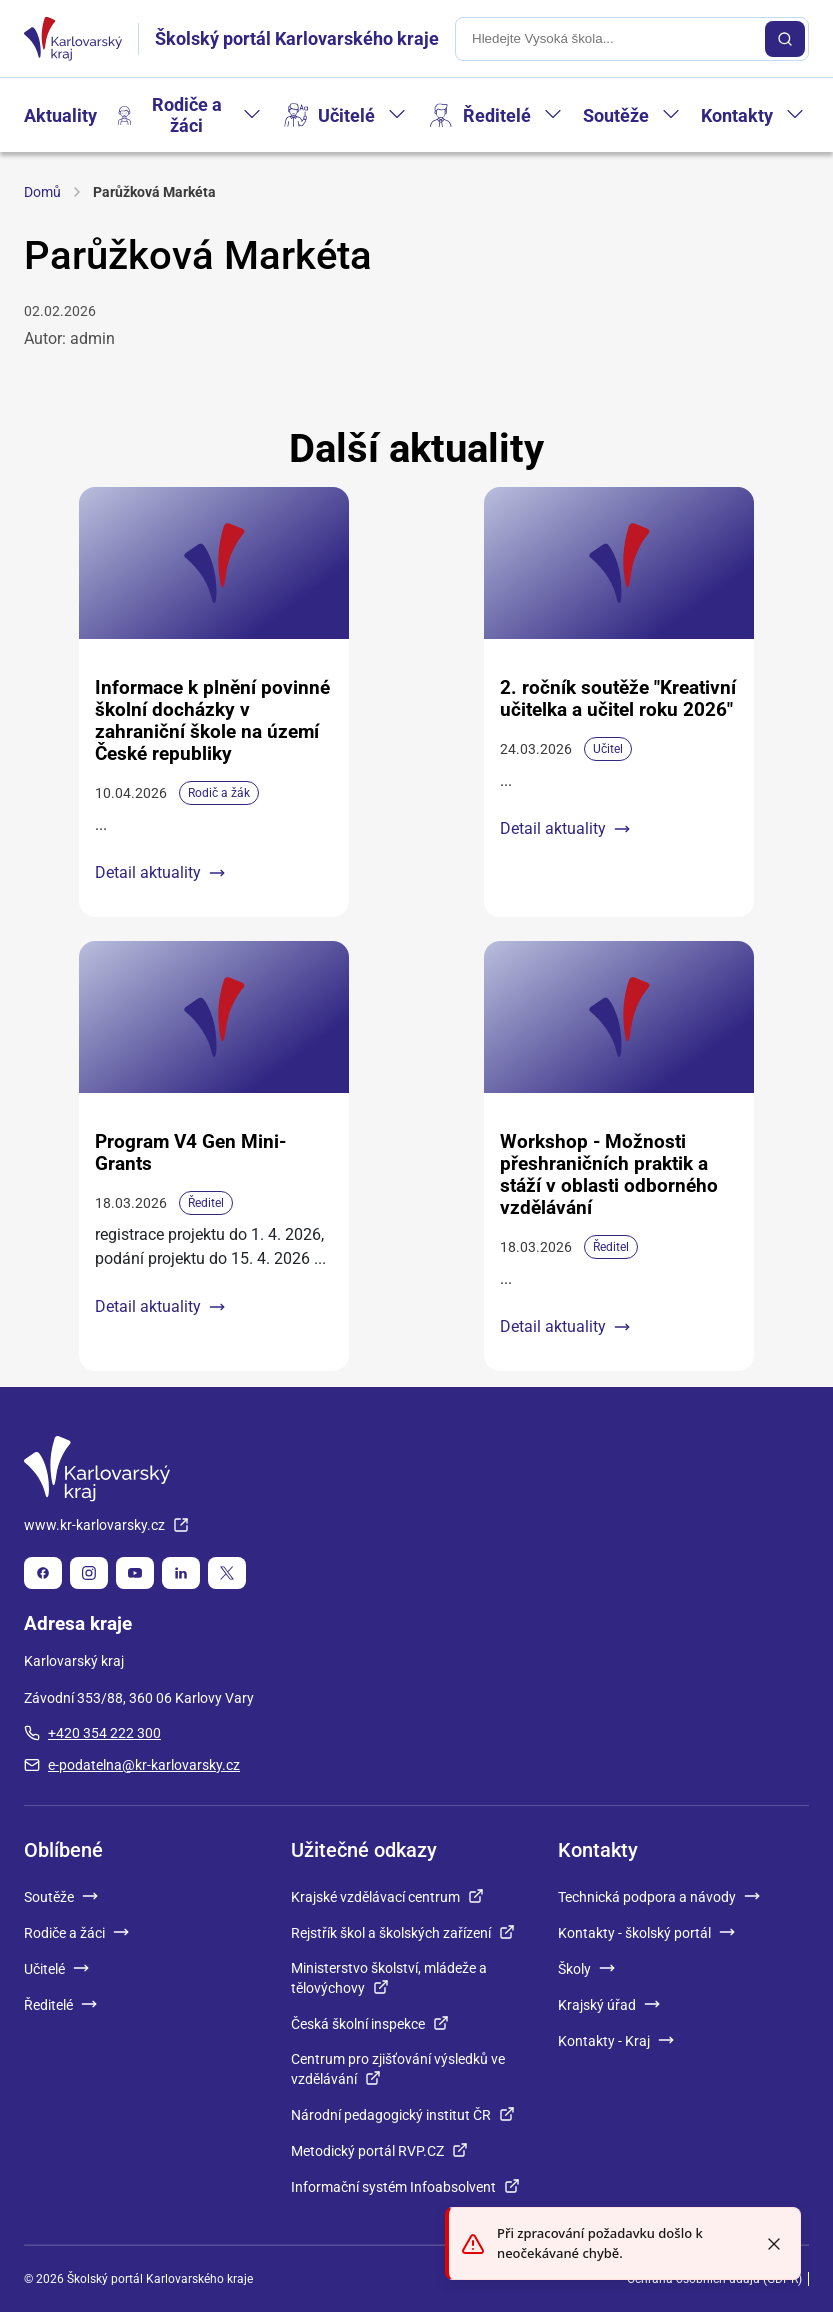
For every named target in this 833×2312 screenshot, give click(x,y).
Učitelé (346, 115)
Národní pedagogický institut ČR (403, 2115)
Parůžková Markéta (154, 192)
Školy (586, 1969)
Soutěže (616, 115)
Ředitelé (497, 115)
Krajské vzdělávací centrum (387, 1897)
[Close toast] (774, 2244)
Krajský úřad (609, 2005)
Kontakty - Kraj (616, 2041)
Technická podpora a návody (659, 1897)
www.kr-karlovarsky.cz (106, 1525)
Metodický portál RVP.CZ (379, 2151)
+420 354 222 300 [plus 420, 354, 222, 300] (92, 1733)
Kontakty (737, 115)
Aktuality (60, 115)
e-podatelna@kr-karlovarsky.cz (132, 1765)
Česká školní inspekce (370, 2024)
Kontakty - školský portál (646, 1933)
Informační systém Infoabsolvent (405, 2187)
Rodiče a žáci (187, 115)
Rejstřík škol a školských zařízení (403, 1933)
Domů (42, 192)
